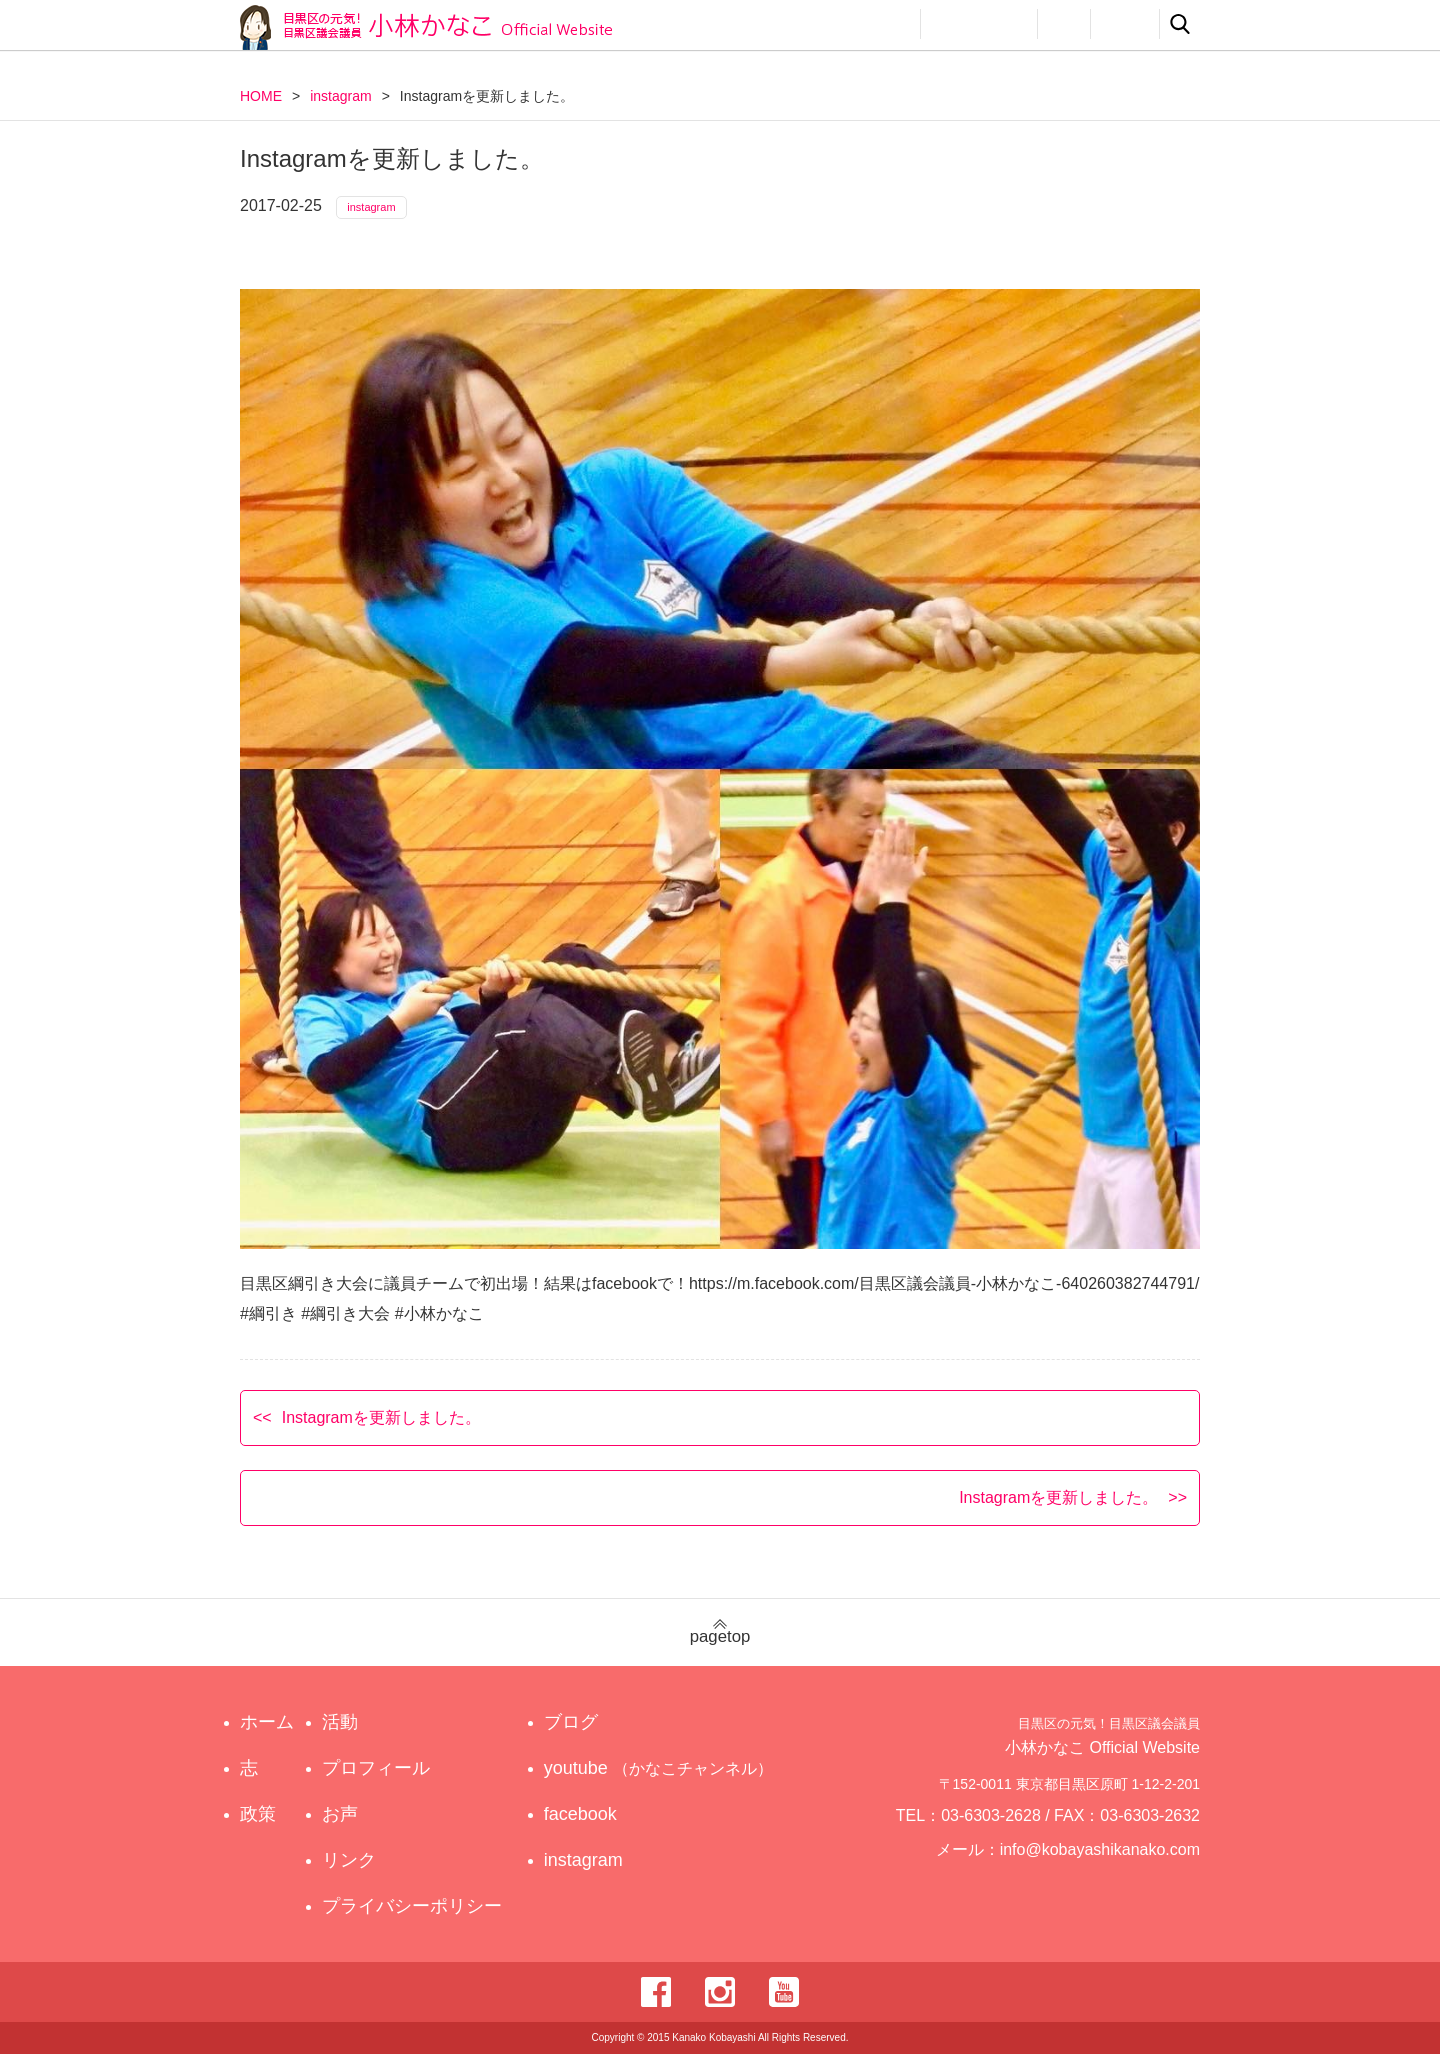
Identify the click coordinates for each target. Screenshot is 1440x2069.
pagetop (720, 1647)
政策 (818, 24)
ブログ (589, 1737)
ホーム (267, 1737)
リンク (1125, 24)
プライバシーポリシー (417, 1921)
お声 (1064, 24)
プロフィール (979, 24)
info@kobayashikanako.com (1112, 1873)
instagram (340, 96)
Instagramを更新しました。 (381, 1431)
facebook (598, 1829)
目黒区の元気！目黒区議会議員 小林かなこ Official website (426, 27)
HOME (261, 96)
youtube (661, 1783)
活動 (886, 24)
